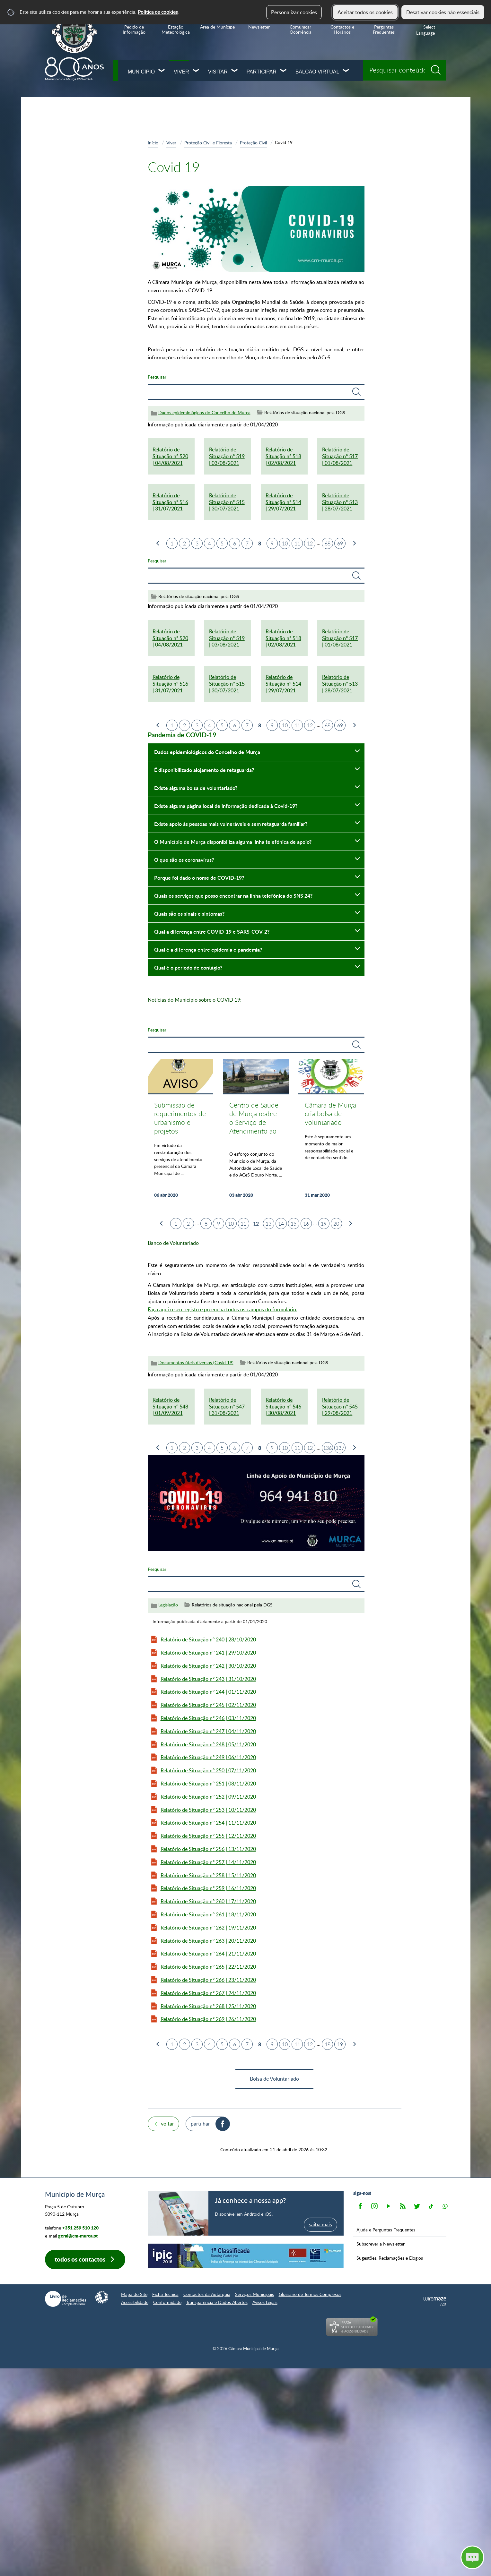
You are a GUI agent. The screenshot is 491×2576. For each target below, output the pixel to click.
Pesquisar (157, 376)
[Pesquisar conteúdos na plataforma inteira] (438, 68)
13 (268, 1223)
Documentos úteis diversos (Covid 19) (195, 1362)
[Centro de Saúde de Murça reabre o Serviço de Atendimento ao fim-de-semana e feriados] (256, 1132)
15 (293, 1223)
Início (153, 142)
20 (336, 1223)
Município (141, 71)
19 (324, 1223)
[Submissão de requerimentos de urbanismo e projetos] (181, 1132)
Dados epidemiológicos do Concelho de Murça (204, 412)
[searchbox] (404, 70)
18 (327, 2044)
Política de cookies (158, 11)
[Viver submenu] (196, 71)
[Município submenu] (162, 71)
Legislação (168, 1605)
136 (327, 1447)
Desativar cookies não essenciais (442, 12)
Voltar (167, 2123)
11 (297, 543)
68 (327, 543)
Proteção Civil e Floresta (208, 142)
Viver (181, 71)
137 (340, 1447)
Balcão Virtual (317, 71)
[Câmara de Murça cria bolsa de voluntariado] (331, 1132)
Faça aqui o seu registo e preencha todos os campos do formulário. (222, 1309)
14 (281, 1223)
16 (306, 1223)
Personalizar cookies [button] (294, 12)
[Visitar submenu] (235, 71)
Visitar (218, 71)
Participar (261, 71)
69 (340, 543)
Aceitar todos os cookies (365, 12)
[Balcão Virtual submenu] (346, 71)
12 (310, 543)
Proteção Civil (253, 142)
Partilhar (200, 2123)
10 (285, 543)
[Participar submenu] (283, 71)
